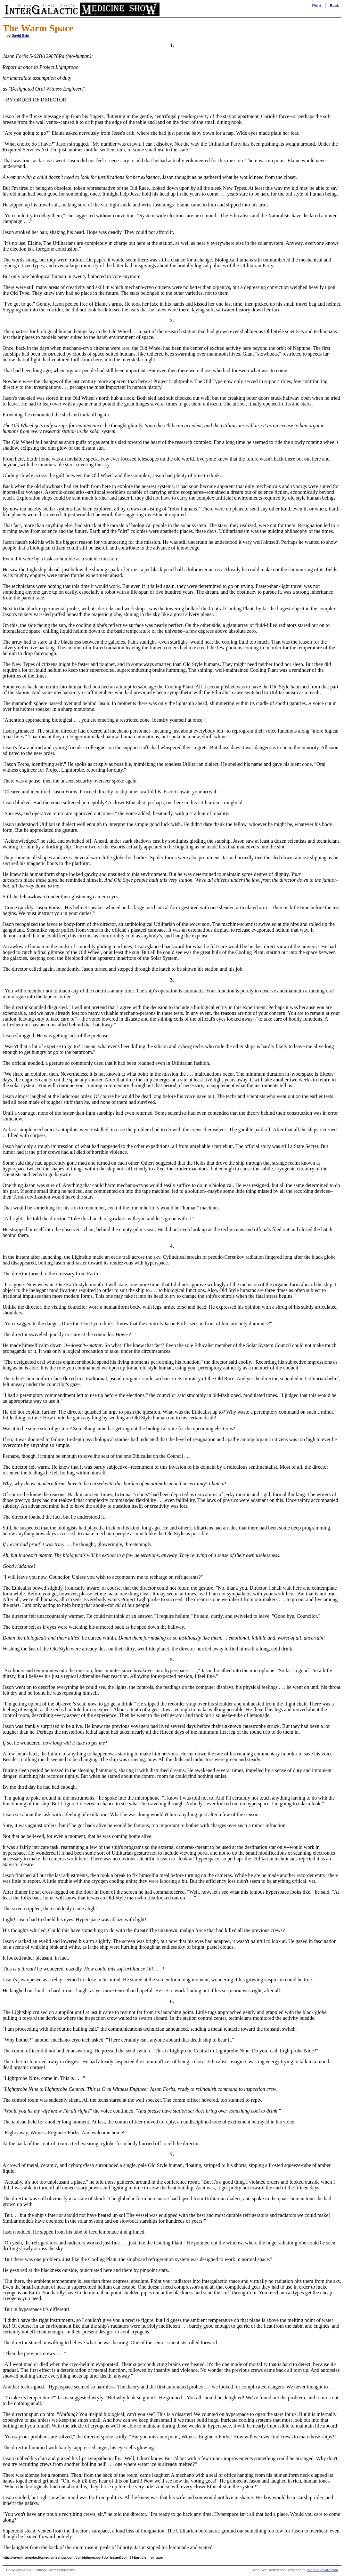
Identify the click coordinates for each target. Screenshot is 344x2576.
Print (316, 6)
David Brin (20, 35)
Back (334, 6)
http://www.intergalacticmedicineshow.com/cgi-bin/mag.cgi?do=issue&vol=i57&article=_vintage (83, 2557)
